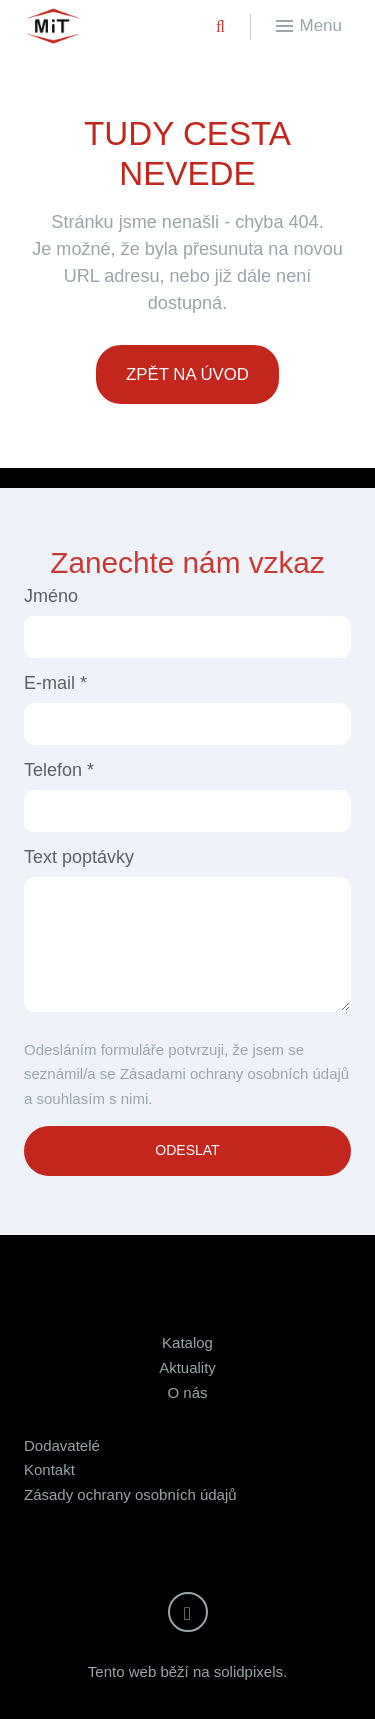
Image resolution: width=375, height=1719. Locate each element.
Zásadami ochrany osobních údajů (234, 1073)
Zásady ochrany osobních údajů (130, 1494)
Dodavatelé (62, 1445)
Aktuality (187, 1367)
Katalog (187, 1342)
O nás (187, 1392)
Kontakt (49, 1469)
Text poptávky (79, 857)
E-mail (55, 683)
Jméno (51, 596)
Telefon (59, 770)
